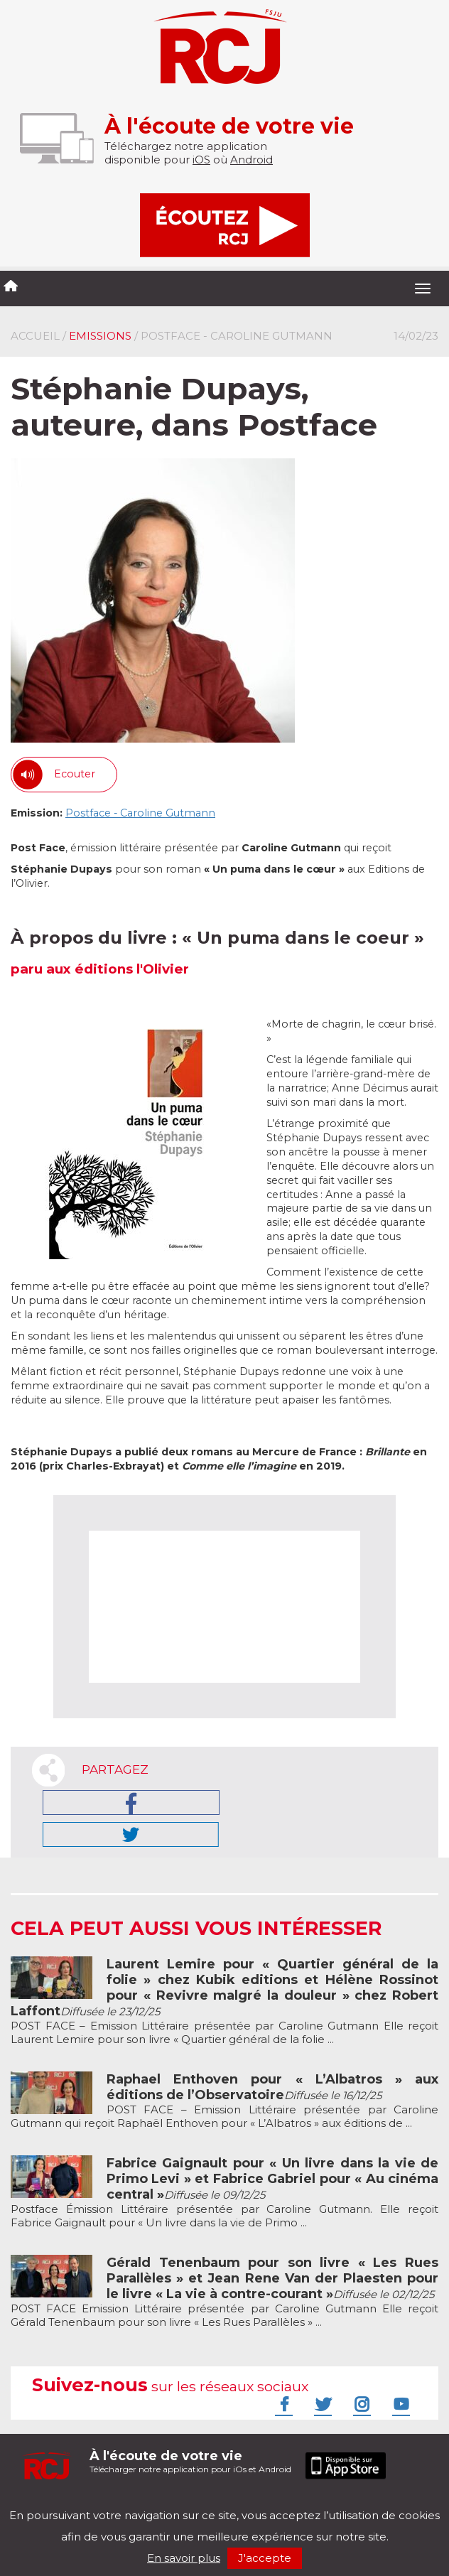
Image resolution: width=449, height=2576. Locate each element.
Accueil (35, 336)
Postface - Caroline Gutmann (140, 813)
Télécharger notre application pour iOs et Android (190, 2461)
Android (251, 159)
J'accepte (264, 2558)
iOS (201, 159)
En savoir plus (183, 2558)
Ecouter (74, 773)
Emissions (100, 336)
